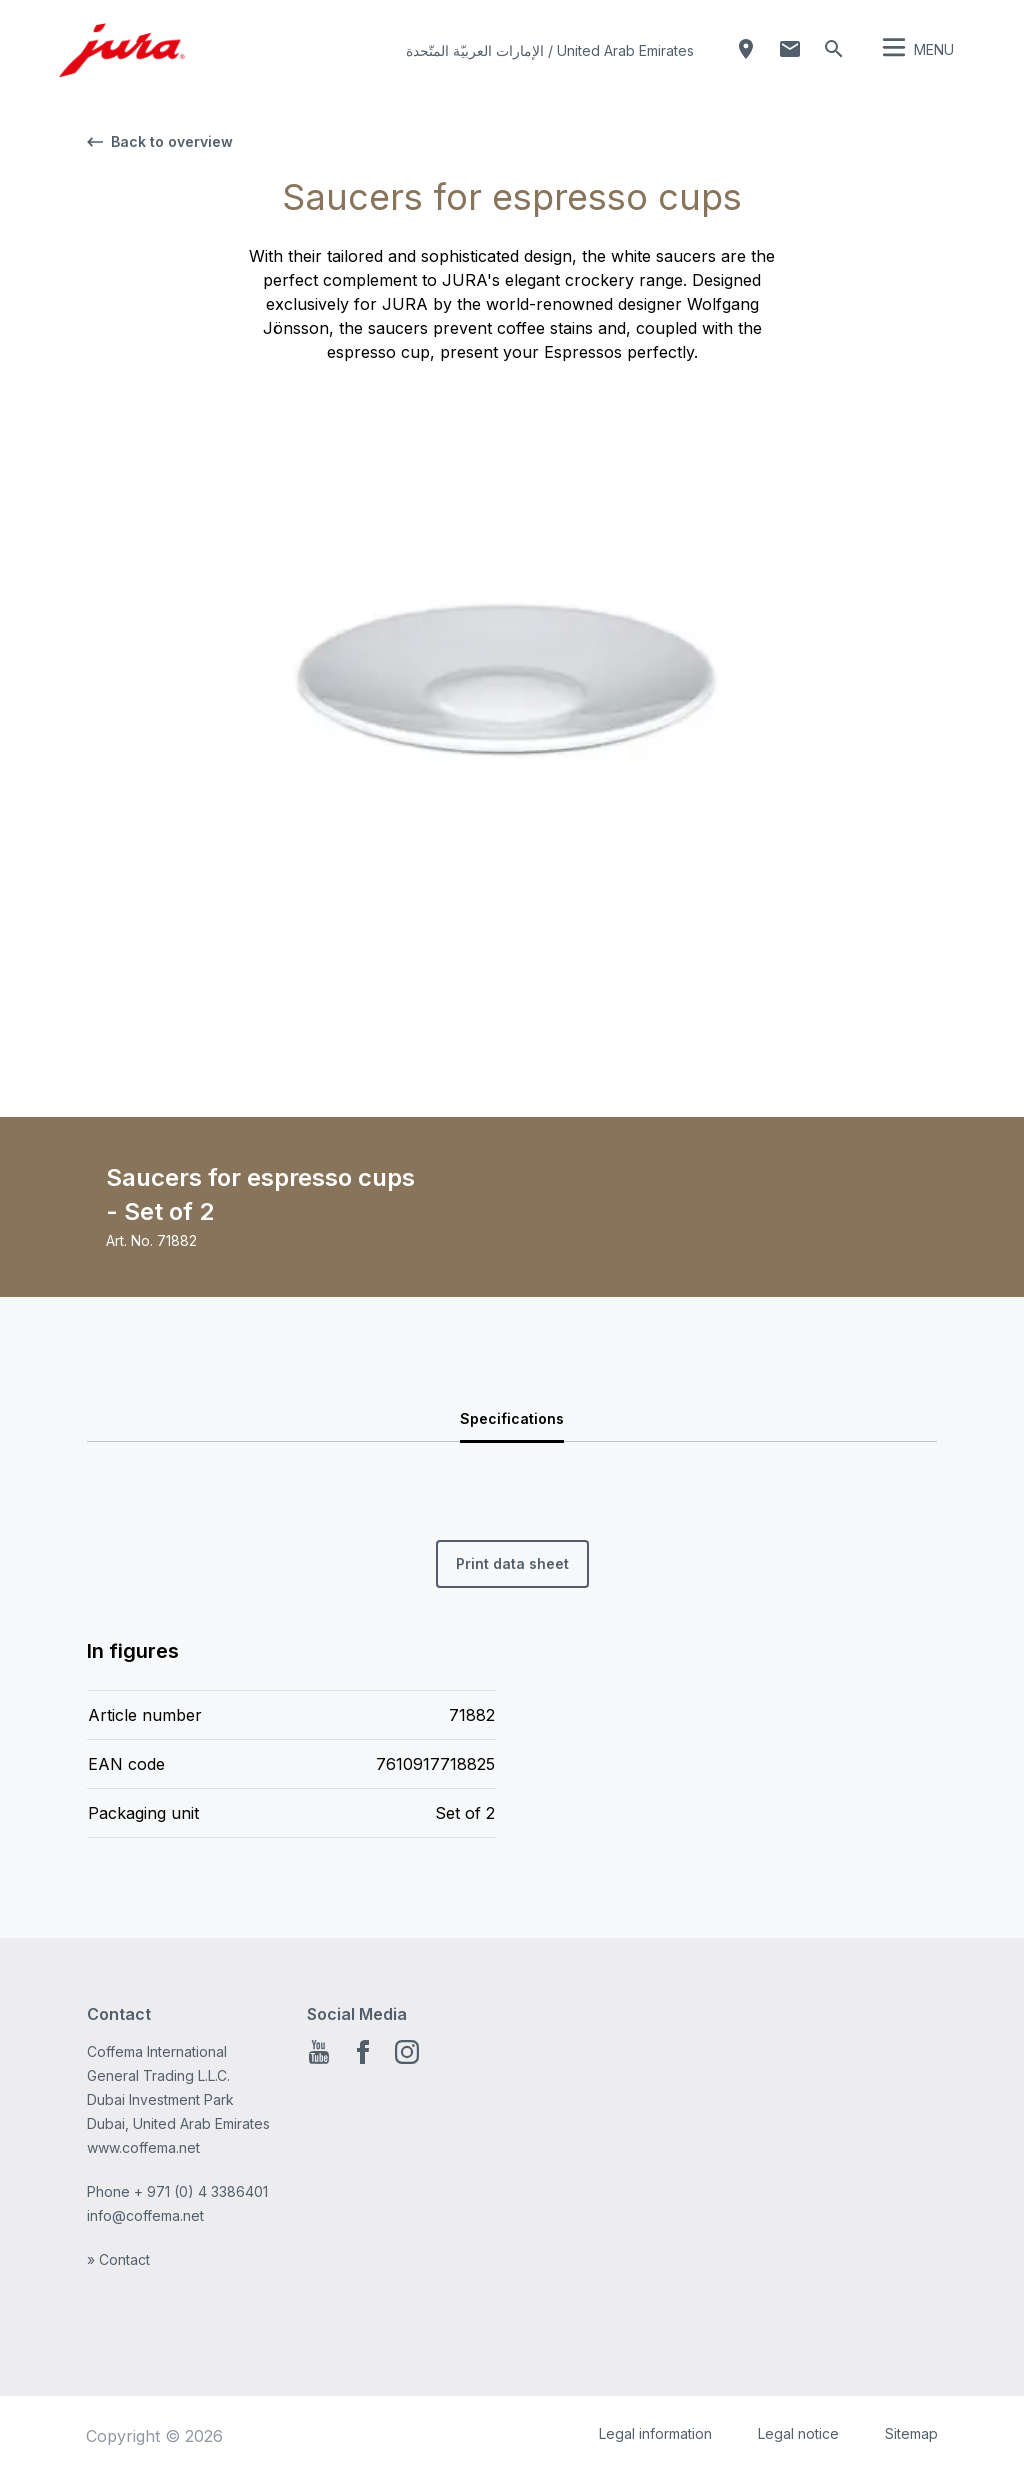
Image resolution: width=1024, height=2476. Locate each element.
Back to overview (160, 141)
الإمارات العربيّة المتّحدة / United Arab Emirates (550, 50)
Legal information (655, 2433)
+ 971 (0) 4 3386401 (201, 2191)
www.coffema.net (143, 2147)
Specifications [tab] (512, 1418)
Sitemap (911, 2433)
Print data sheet (512, 1563)
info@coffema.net (145, 2215)
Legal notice (798, 2433)
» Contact (118, 2259)
